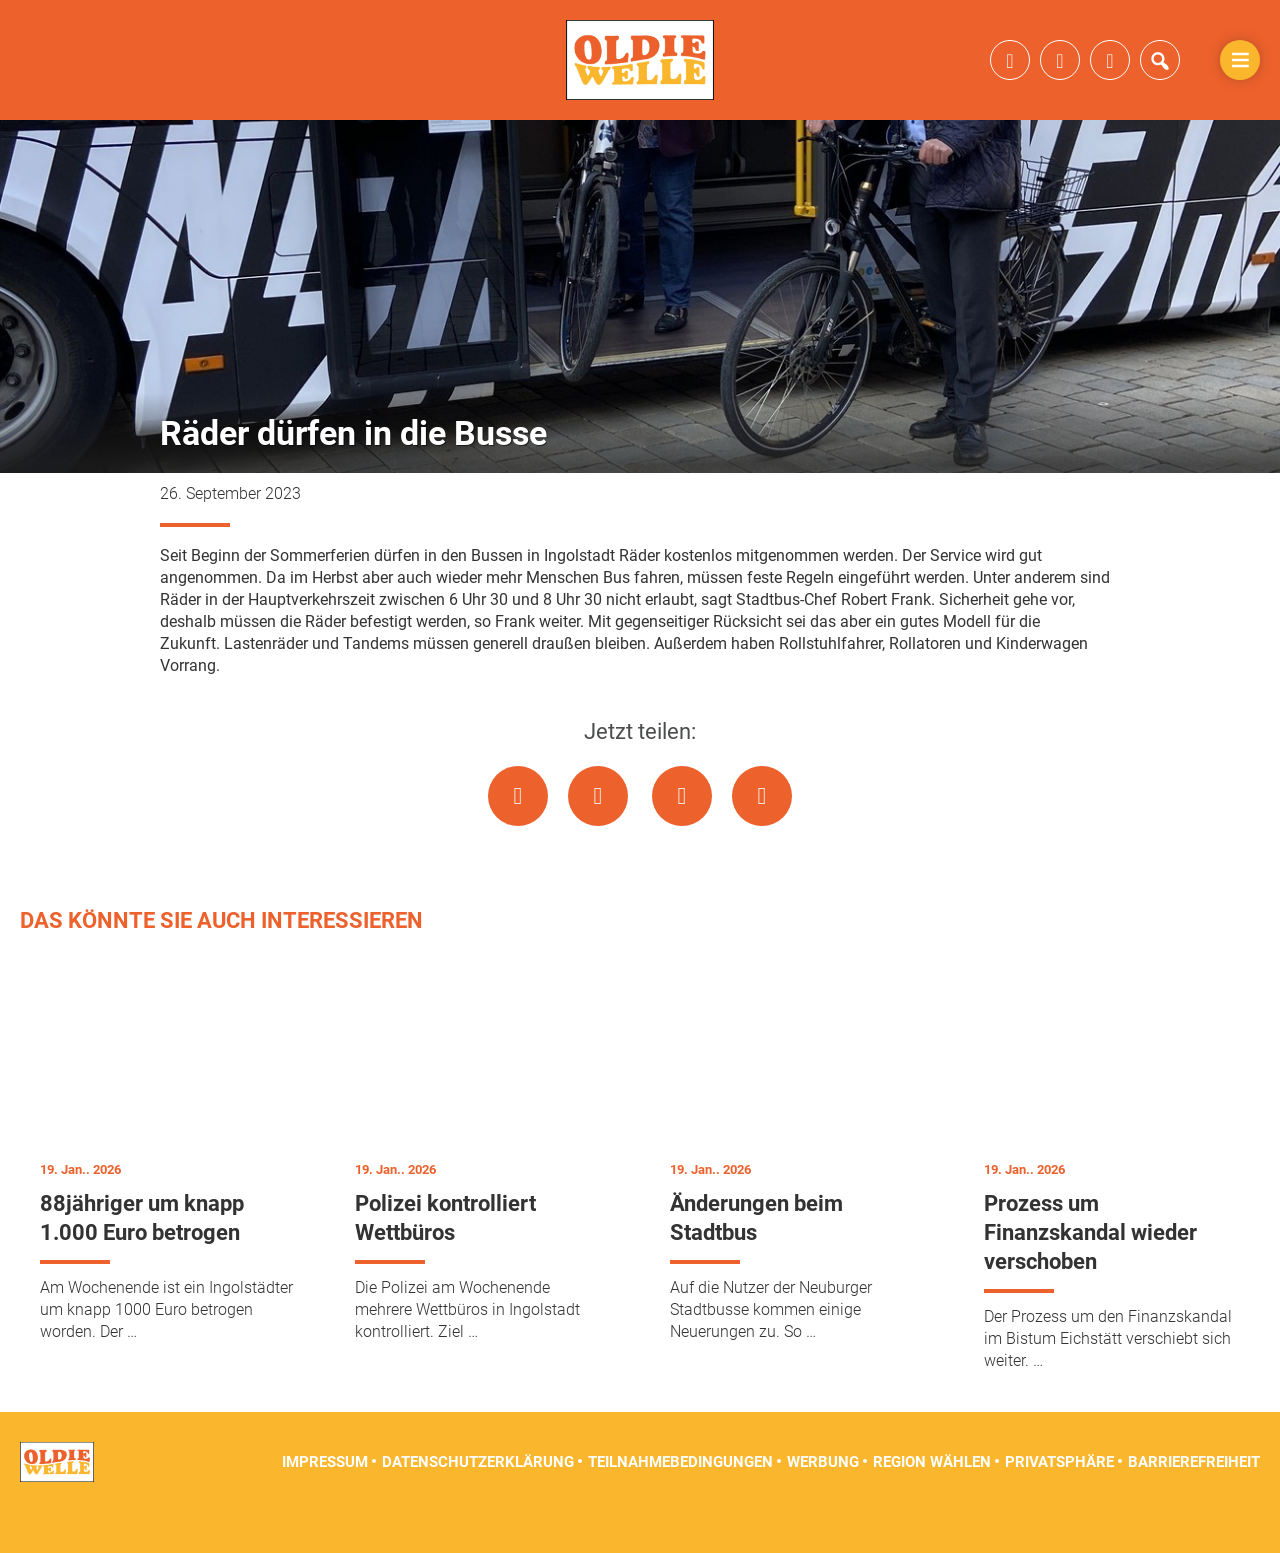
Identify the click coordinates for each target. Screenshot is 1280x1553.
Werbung (823, 1503)
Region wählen (932, 1503)
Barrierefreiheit (1194, 1503)
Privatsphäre (1059, 1503)
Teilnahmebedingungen (680, 1503)
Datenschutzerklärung (478, 1503)
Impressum (325, 1503)
